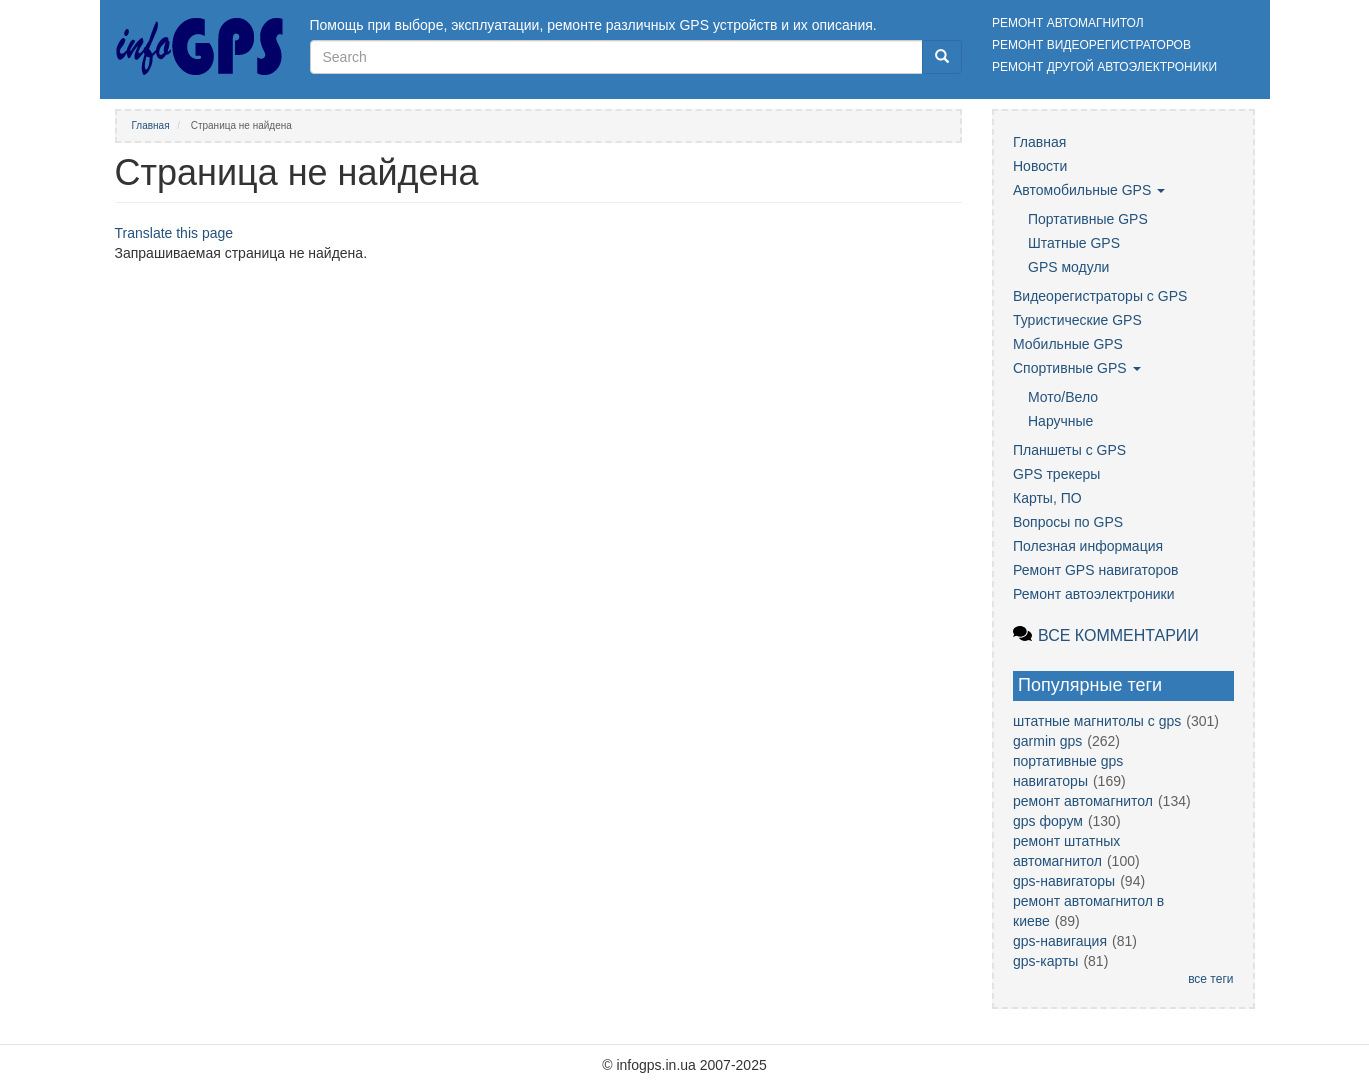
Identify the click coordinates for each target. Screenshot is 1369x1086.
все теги (1210, 979)
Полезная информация (1088, 546)
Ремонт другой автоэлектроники (1104, 67)
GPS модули (1068, 267)
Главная (151, 125)
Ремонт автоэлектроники (1093, 594)
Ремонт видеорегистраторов (1091, 45)
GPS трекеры (1056, 474)
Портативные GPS (1088, 219)
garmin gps (1047, 741)
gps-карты (1045, 961)
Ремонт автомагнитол (1068, 23)
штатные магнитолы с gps (1097, 721)
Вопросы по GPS (1068, 522)
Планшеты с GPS (1069, 450)
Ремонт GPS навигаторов (1096, 570)
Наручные (1060, 421)
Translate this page (174, 233)
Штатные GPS (1074, 243)
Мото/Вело (1063, 397)
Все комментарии (1118, 635)
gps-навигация (1060, 941)
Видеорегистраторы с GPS (1100, 296)
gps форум (1048, 821)
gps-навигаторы (1064, 881)
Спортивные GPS (1077, 368)
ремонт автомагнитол (1083, 801)
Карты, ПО (1047, 498)
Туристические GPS (1077, 320)
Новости (1040, 166)
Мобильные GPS (1068, 344)
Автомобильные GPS (1089, 190)
